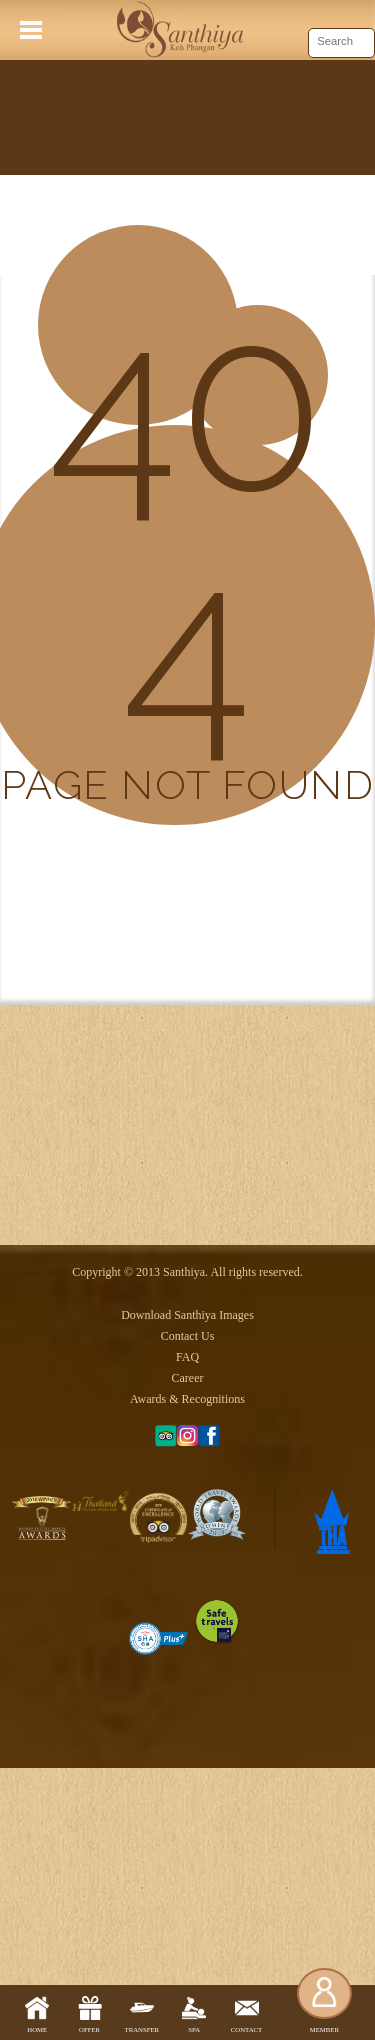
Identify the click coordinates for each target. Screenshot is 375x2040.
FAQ (187, 1597)
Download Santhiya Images (187, 1555)
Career (188, 1618)
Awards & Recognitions (187, 1639)
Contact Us (188, 1576)
